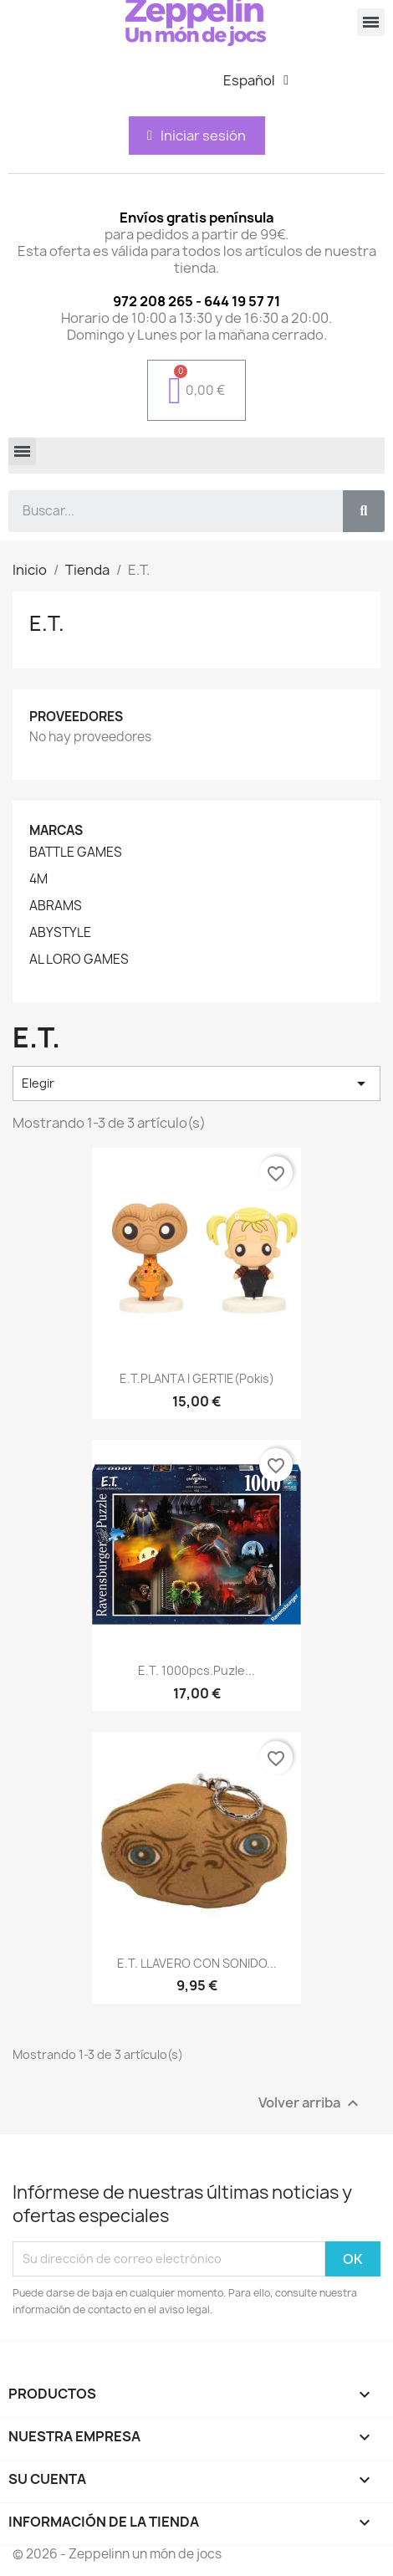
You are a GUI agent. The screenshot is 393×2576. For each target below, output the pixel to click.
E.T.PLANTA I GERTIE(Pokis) (197, 1378)
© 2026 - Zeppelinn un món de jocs (117, 2554)
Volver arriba (310, 2102)
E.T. (46, 623)
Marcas (56, 830)
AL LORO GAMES (79, 959)
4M (38, 879)
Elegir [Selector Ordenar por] (196, 1083)
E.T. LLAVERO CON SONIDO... (197, 1963)
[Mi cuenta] (196, 135)
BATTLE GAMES (75, 852)
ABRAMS (55, 906)
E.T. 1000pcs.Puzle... (196, 1670)
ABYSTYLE (60, 932)
